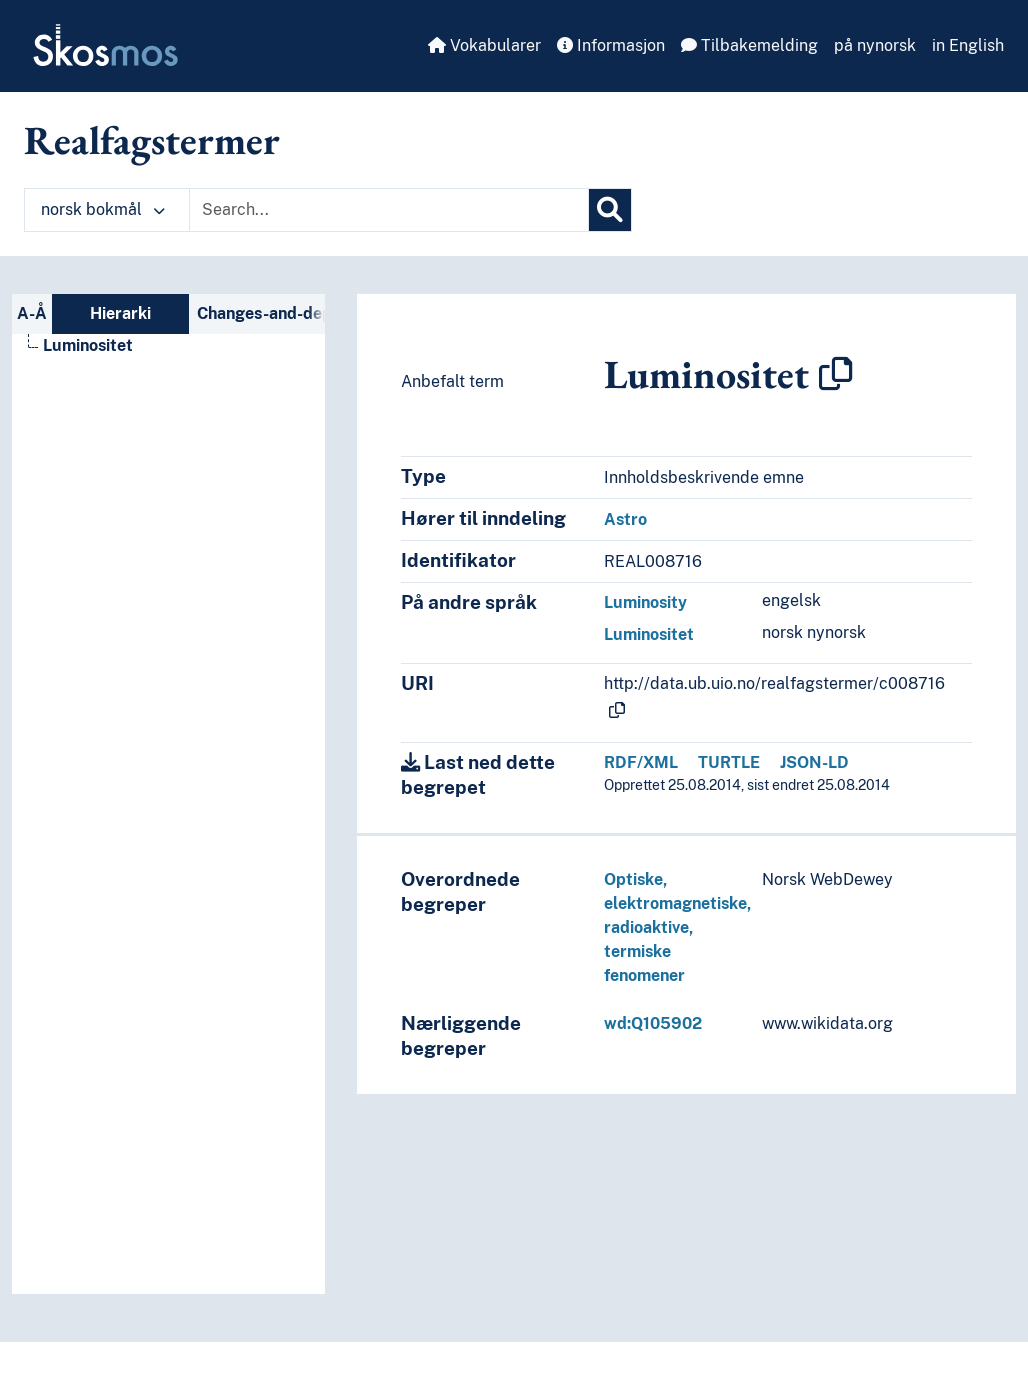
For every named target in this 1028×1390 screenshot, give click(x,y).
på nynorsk (875, 45)
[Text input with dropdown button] (389, 210)
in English (968, 45)
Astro (625, 519)
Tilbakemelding (749, 45)
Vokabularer (484, 45)
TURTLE (729, 762)
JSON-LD (814, 762)
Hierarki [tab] (120, 313)
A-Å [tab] (32, 313)
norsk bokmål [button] (103, 209)
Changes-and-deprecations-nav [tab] (261, 313)
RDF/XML (641, 762)
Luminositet (649, 634)
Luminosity (645, 602)
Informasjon (611, 45)
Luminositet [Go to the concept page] (88, 345)
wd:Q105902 (653, 1023)
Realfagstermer (152, 140)
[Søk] (610, 210)
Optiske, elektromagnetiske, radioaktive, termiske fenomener (677, 927)
